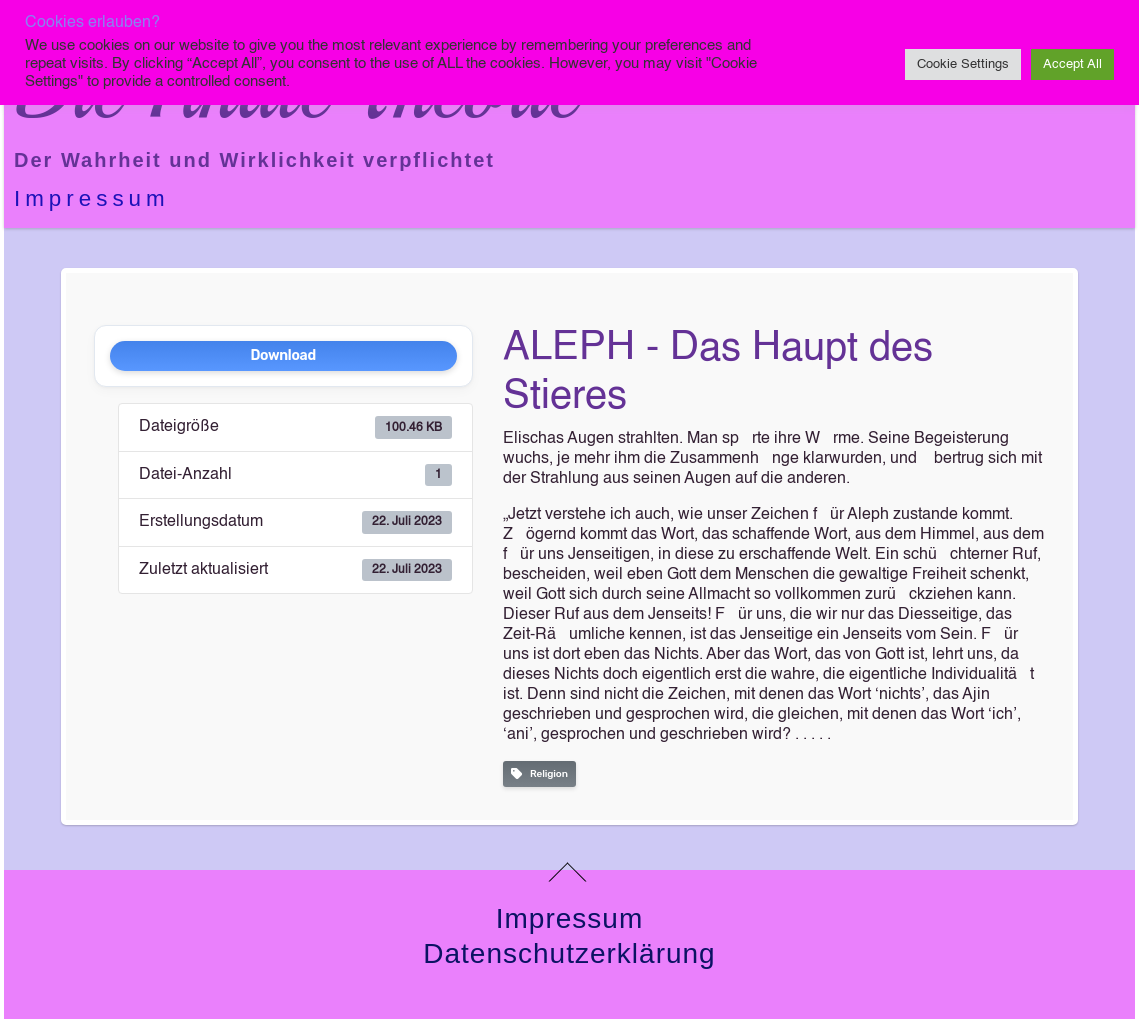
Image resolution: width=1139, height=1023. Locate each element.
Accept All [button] (1072, 64)
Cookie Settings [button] (963, 64)
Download (282, 355)
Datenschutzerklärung (569, 953)
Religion (539, 774)
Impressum (92, 198)
